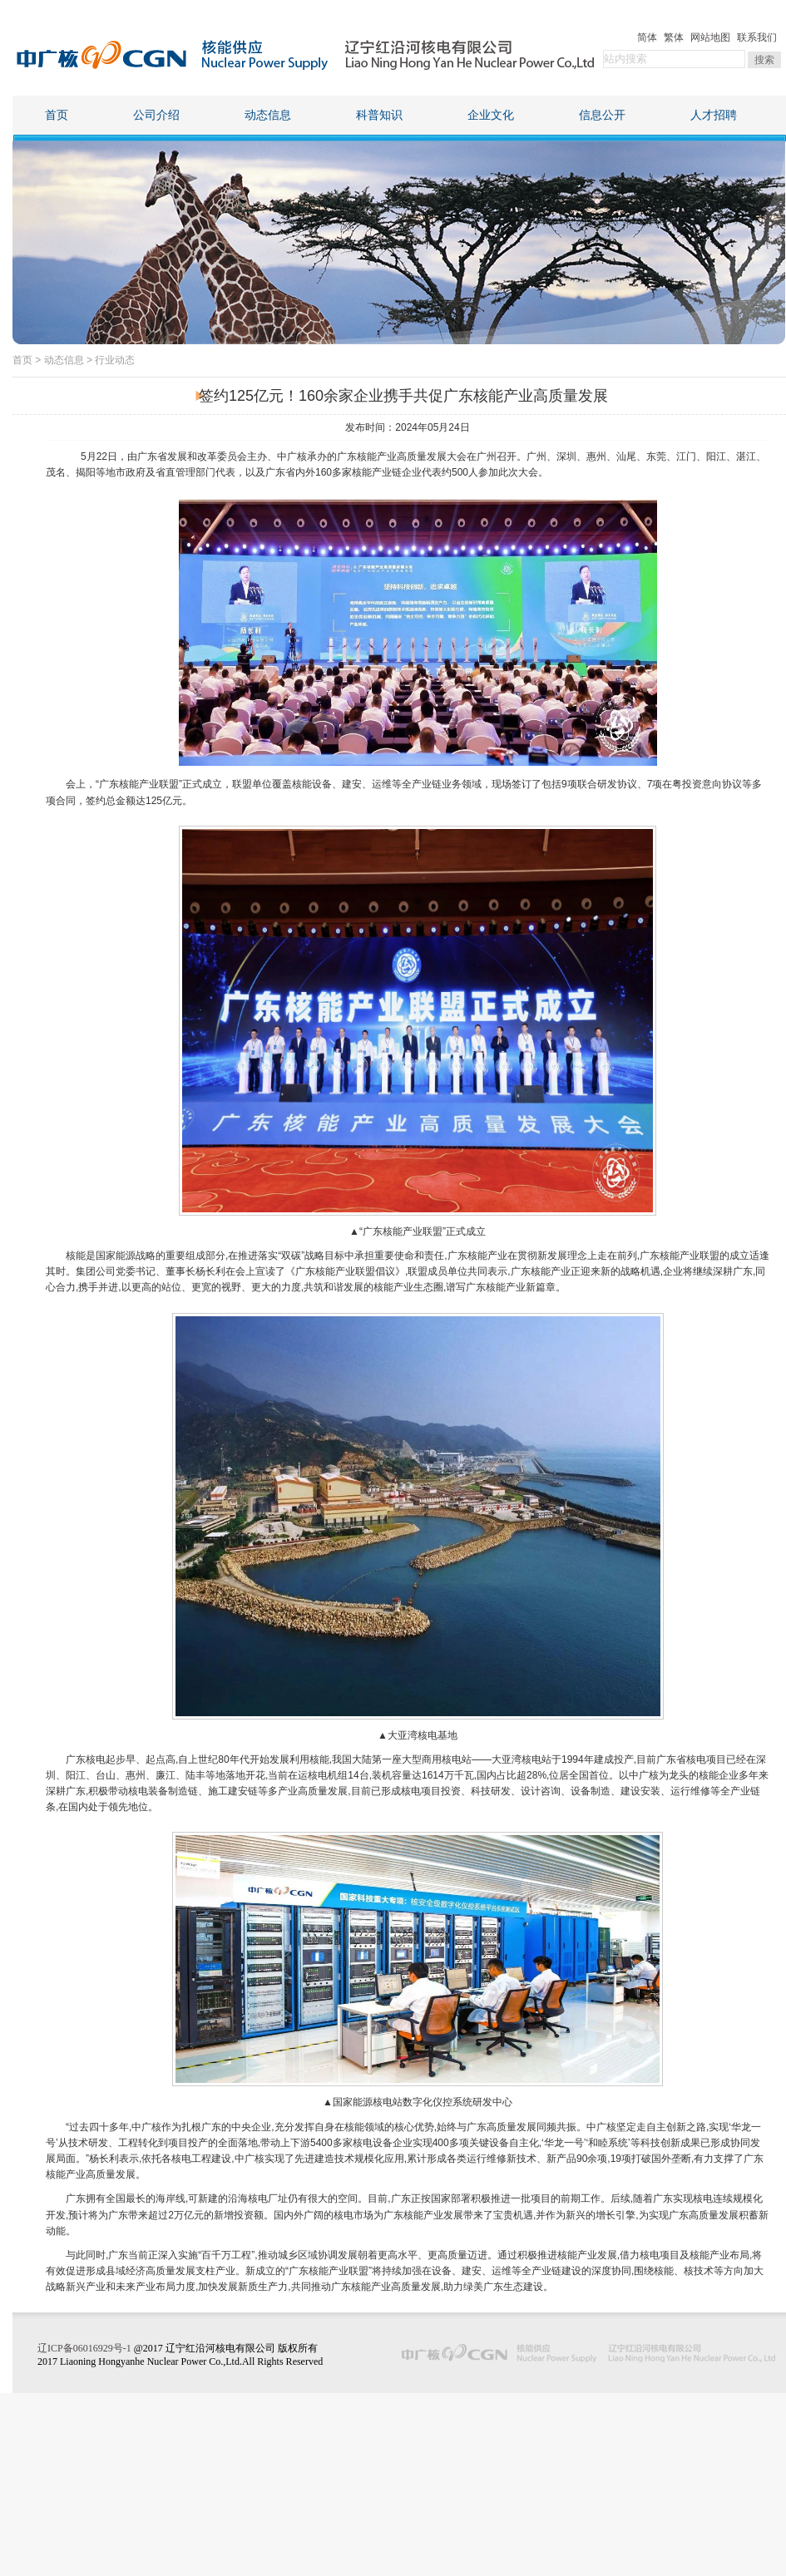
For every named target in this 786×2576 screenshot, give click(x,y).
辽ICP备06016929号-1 (84, 2348)
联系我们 (757, 37)
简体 (647, 37)
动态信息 (268, 115)
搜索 (764, 60)
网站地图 (710, 37)
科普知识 (379, 115)
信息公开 (602, 115)
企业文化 (490, 115)
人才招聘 (713, 115)
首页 (56, 115)
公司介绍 (156, 115)
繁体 (674, 37)
